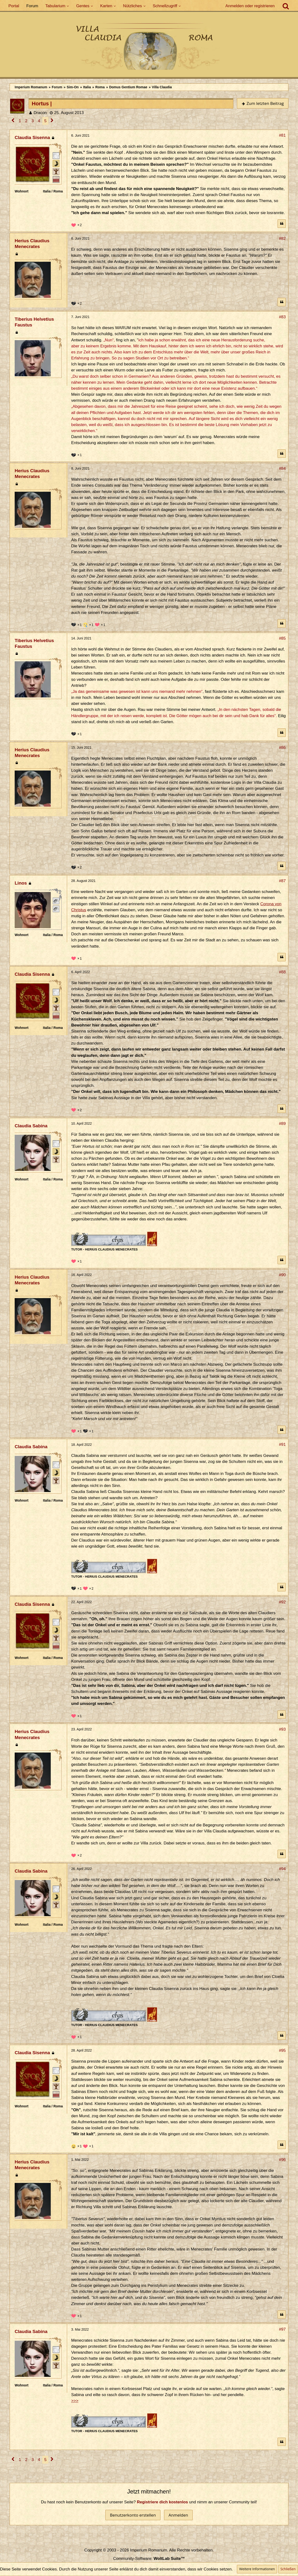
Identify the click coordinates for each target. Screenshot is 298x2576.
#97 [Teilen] (282, 2329)
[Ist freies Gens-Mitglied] (56, 1159)
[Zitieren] (282, 223)
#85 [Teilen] (282, 638)
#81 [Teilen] (282, 135)
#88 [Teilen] (282, 972)
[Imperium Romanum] (149, 45)
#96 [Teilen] (282, 2159)
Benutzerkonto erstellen (133, 2515)
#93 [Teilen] (282, 1729)
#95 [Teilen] (282, 2050)
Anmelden (178, 2515)
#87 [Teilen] (282, 881)
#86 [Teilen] (282, 747)
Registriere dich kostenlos (162, 2502)
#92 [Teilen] (282, 1602)
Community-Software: (149, 2558)
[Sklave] (56, 901)
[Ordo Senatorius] (56, 179)
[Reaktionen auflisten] (77, 224)
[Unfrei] (56, 909)
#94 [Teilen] (282, 1869)
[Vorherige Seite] (13, 121)
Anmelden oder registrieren (250, 6)
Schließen (288, 2569)
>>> (74, 2400)
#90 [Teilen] (282, 1275)
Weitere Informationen (257, 2569)
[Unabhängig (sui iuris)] (56, 171)
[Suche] (285, 6)
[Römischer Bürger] (56, 1143)
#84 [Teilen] (282, 468)
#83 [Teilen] (282, 317)
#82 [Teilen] (282, 238)
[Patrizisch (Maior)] (56, 163)
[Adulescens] (56, 155)
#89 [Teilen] (282, 1123)
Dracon (40, 112)
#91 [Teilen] (282, 1444)
